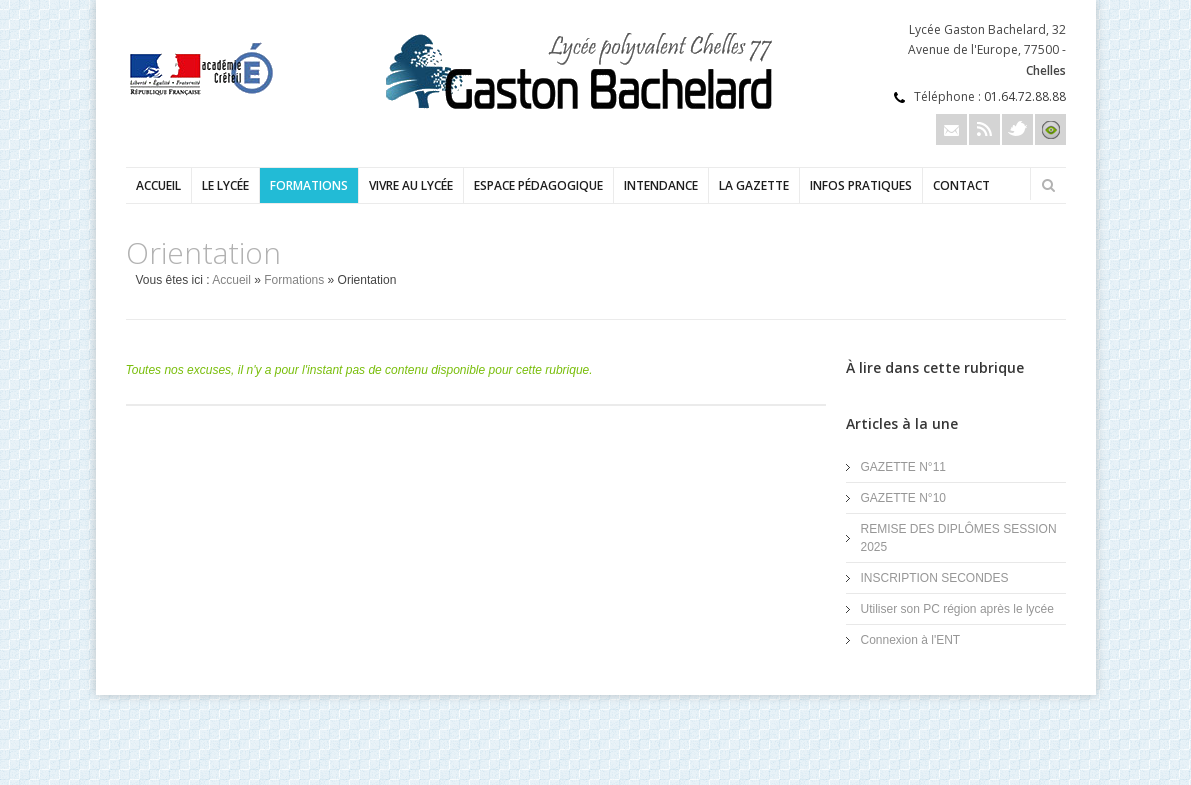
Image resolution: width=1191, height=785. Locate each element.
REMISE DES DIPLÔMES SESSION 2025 (959, 538)
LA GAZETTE (754, 185)
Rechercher (1049, 185)
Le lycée (225, 185)
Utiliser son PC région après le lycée (957, 609)
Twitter (1017, 129)
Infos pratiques (861, 185)
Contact (961, 185)
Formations (309, 185)
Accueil (158, 185)
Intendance (661, 185)
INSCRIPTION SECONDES (935, 578)
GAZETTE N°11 (903, 467)
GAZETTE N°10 (903, 498)
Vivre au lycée (411, 185)
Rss (984, 129)
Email (951, 129)
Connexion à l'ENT (911, 640)
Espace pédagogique (538, 185)
